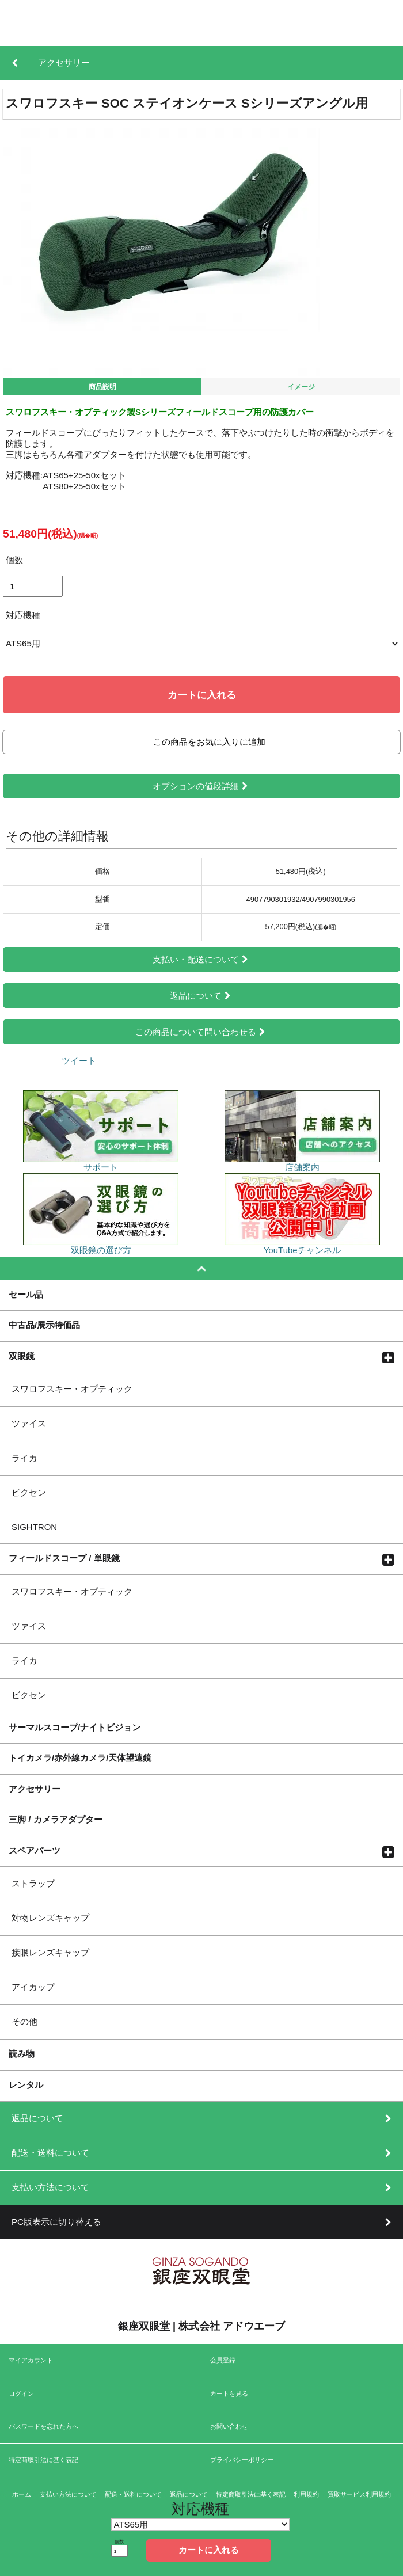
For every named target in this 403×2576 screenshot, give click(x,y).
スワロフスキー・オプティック (72, 1389)
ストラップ (33, 1883)
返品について (201, 995)
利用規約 (306, 2494)
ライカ (24, 1458)
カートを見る (229, 2393)
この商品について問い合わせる (201, 1032)
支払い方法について (68, 2494)
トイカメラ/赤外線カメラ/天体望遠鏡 (80, 1757)
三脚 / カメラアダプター (55, 1819)
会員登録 (222, 2360)
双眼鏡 (22, 1355)
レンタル (26, 2084)
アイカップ (33, 1987)
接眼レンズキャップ (50, 1952)
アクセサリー (34, 1788)
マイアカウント (31, 2360)
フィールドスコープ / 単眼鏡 (64, 1557)
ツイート (79, 1061)
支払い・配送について (201, 959)
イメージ (301, 387)
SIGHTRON (34, 1527)
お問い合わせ (229, 2426)
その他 (24, 2021)
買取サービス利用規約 (359, 2494)
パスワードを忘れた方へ (43, 2426)
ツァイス (29, 1423)
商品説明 (102, 387)
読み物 (22, 2053)
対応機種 (23, 615)
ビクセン (29, 1492)
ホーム (21, 2494)
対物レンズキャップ (50, 1918)
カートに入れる (202, 695)
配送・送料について (133, 2494)
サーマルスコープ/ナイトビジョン (74, 1727)
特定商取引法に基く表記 (43, 2459)
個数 (14, 560)
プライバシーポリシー (241, 2459)
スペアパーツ (34, 1850)
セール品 (26, 1294)
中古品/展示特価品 (44, 1324)
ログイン (21, 2393)
